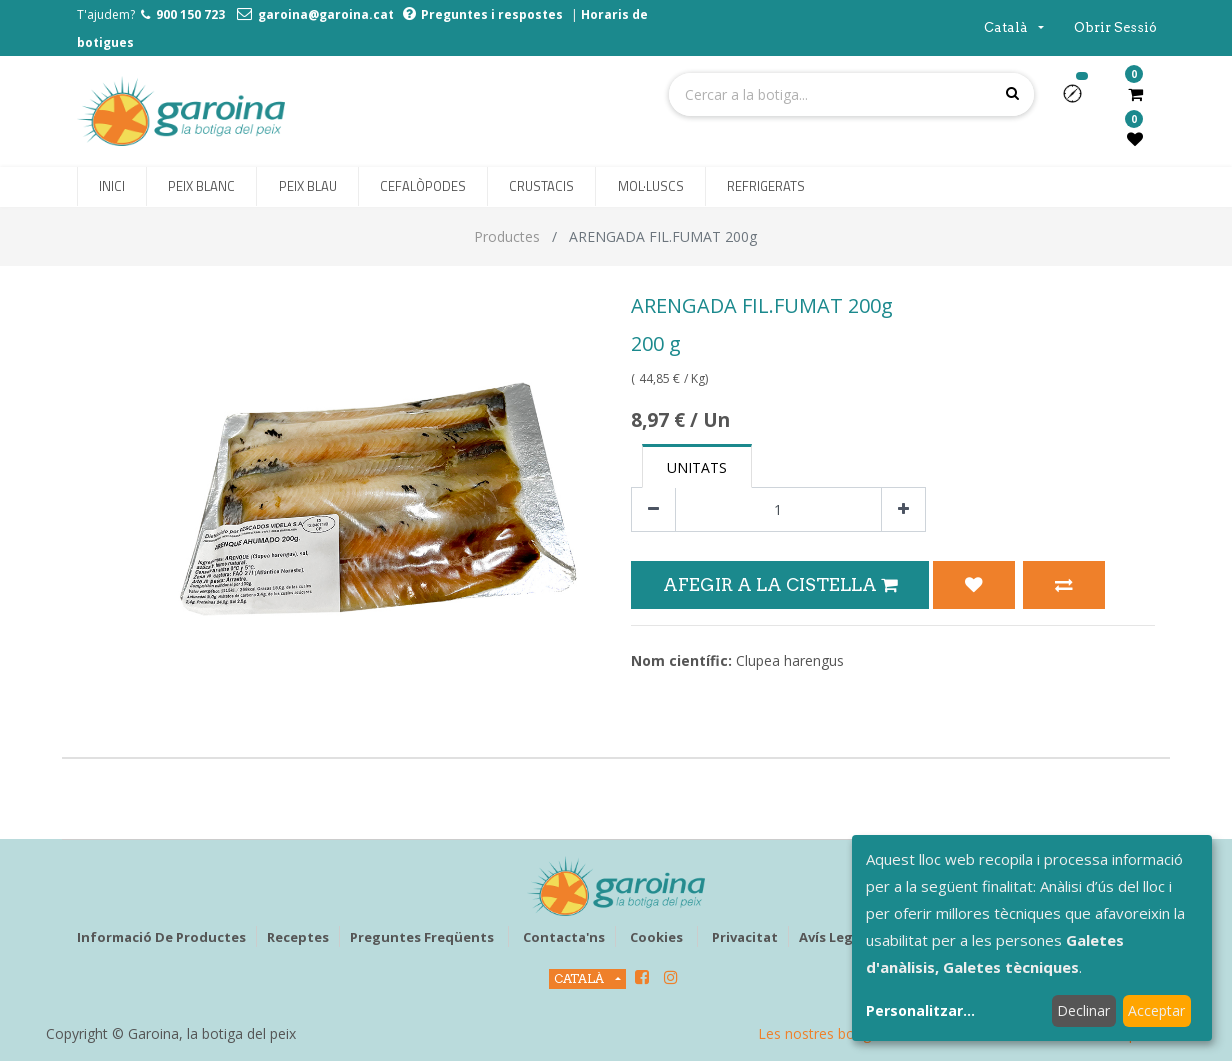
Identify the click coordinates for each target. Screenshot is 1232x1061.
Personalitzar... (920, 1010)
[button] (1080, 100)
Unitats (697, 467)
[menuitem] (112, 187)
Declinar (1083, 1010)
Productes (507, 236)
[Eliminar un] (653, 509)
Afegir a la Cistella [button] (780, 584)
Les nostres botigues (826, 1033)
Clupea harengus (790, 660)
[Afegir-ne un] (903, 509)
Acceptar (1156, 1010)
